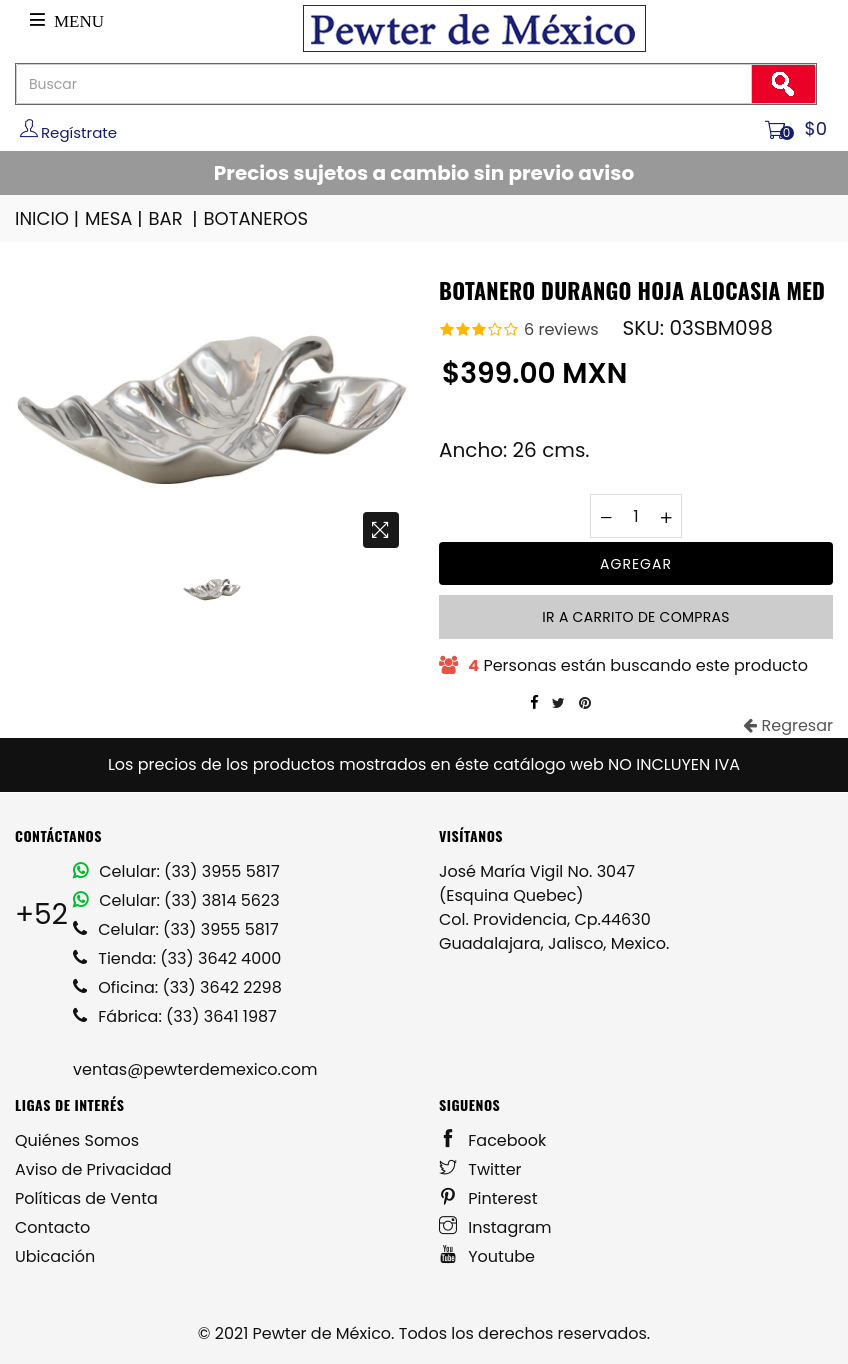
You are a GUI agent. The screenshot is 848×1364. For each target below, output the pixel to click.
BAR (175, 218)
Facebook (492, 1140)
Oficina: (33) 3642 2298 (177, 987)
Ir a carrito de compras (635, 617)
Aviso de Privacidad (93, 1169)
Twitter (480, 1169)
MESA (115, 218)
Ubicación (55, 1256)
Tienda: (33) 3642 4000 (177, 958)
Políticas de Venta (86, 1198)
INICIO (48, 218)
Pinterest (488, 1198)
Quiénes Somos (77, 1140)
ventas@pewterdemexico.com (195, 1069)
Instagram (495, 1227)
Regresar (788, 725)
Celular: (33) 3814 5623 (176, 900)
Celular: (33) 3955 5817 (176, 871)
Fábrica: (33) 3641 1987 (175, 1016)
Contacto (52, 1227)
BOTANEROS (255, 218)
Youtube (487, 1256)
